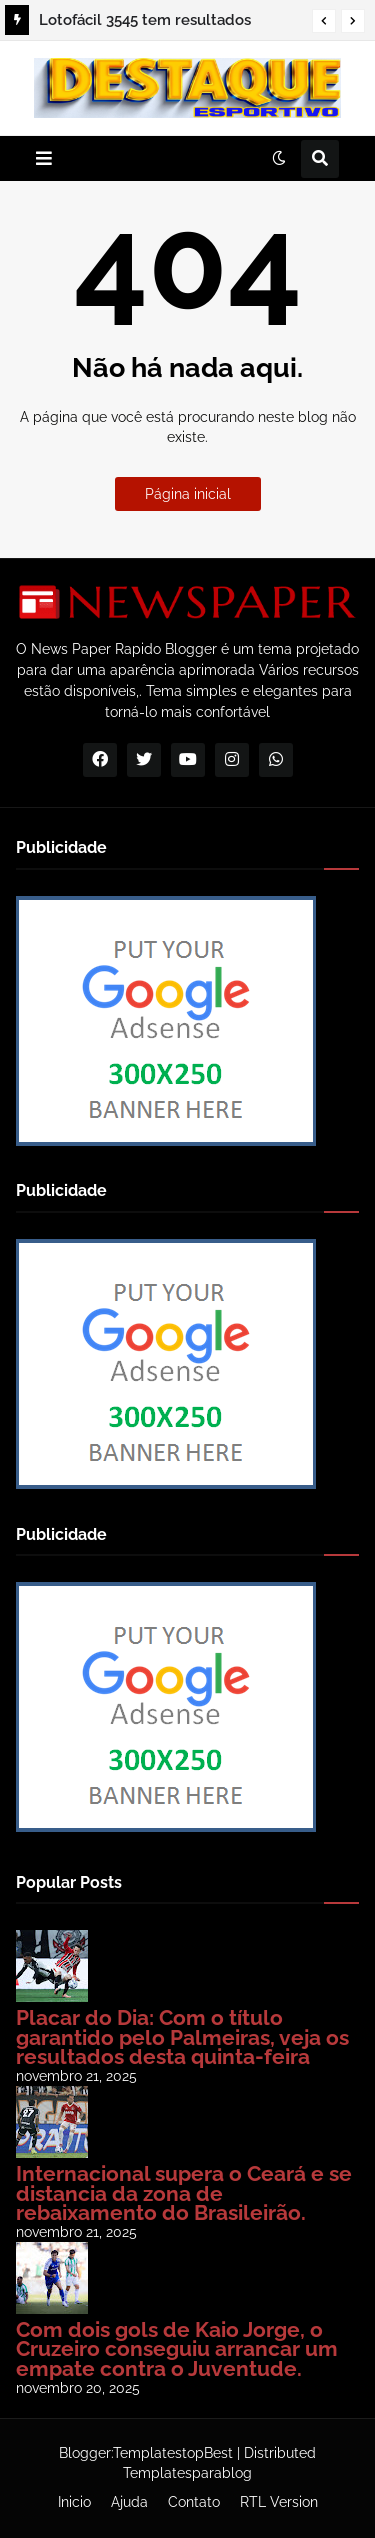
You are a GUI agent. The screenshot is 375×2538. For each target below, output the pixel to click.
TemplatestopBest (173, 2453)
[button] (324, 21)
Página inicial (188, 494)
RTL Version (279, 2502)
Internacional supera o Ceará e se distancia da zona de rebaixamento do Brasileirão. (184, 2193)
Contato (194, 2502)
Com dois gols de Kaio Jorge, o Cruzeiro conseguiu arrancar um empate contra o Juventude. (177, 2349)
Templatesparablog (187, 2473)
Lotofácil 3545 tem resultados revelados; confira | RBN (145, 23)
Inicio (74, 2502)
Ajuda (129, 2502)
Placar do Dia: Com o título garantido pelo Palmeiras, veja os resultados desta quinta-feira (182, 2037)
